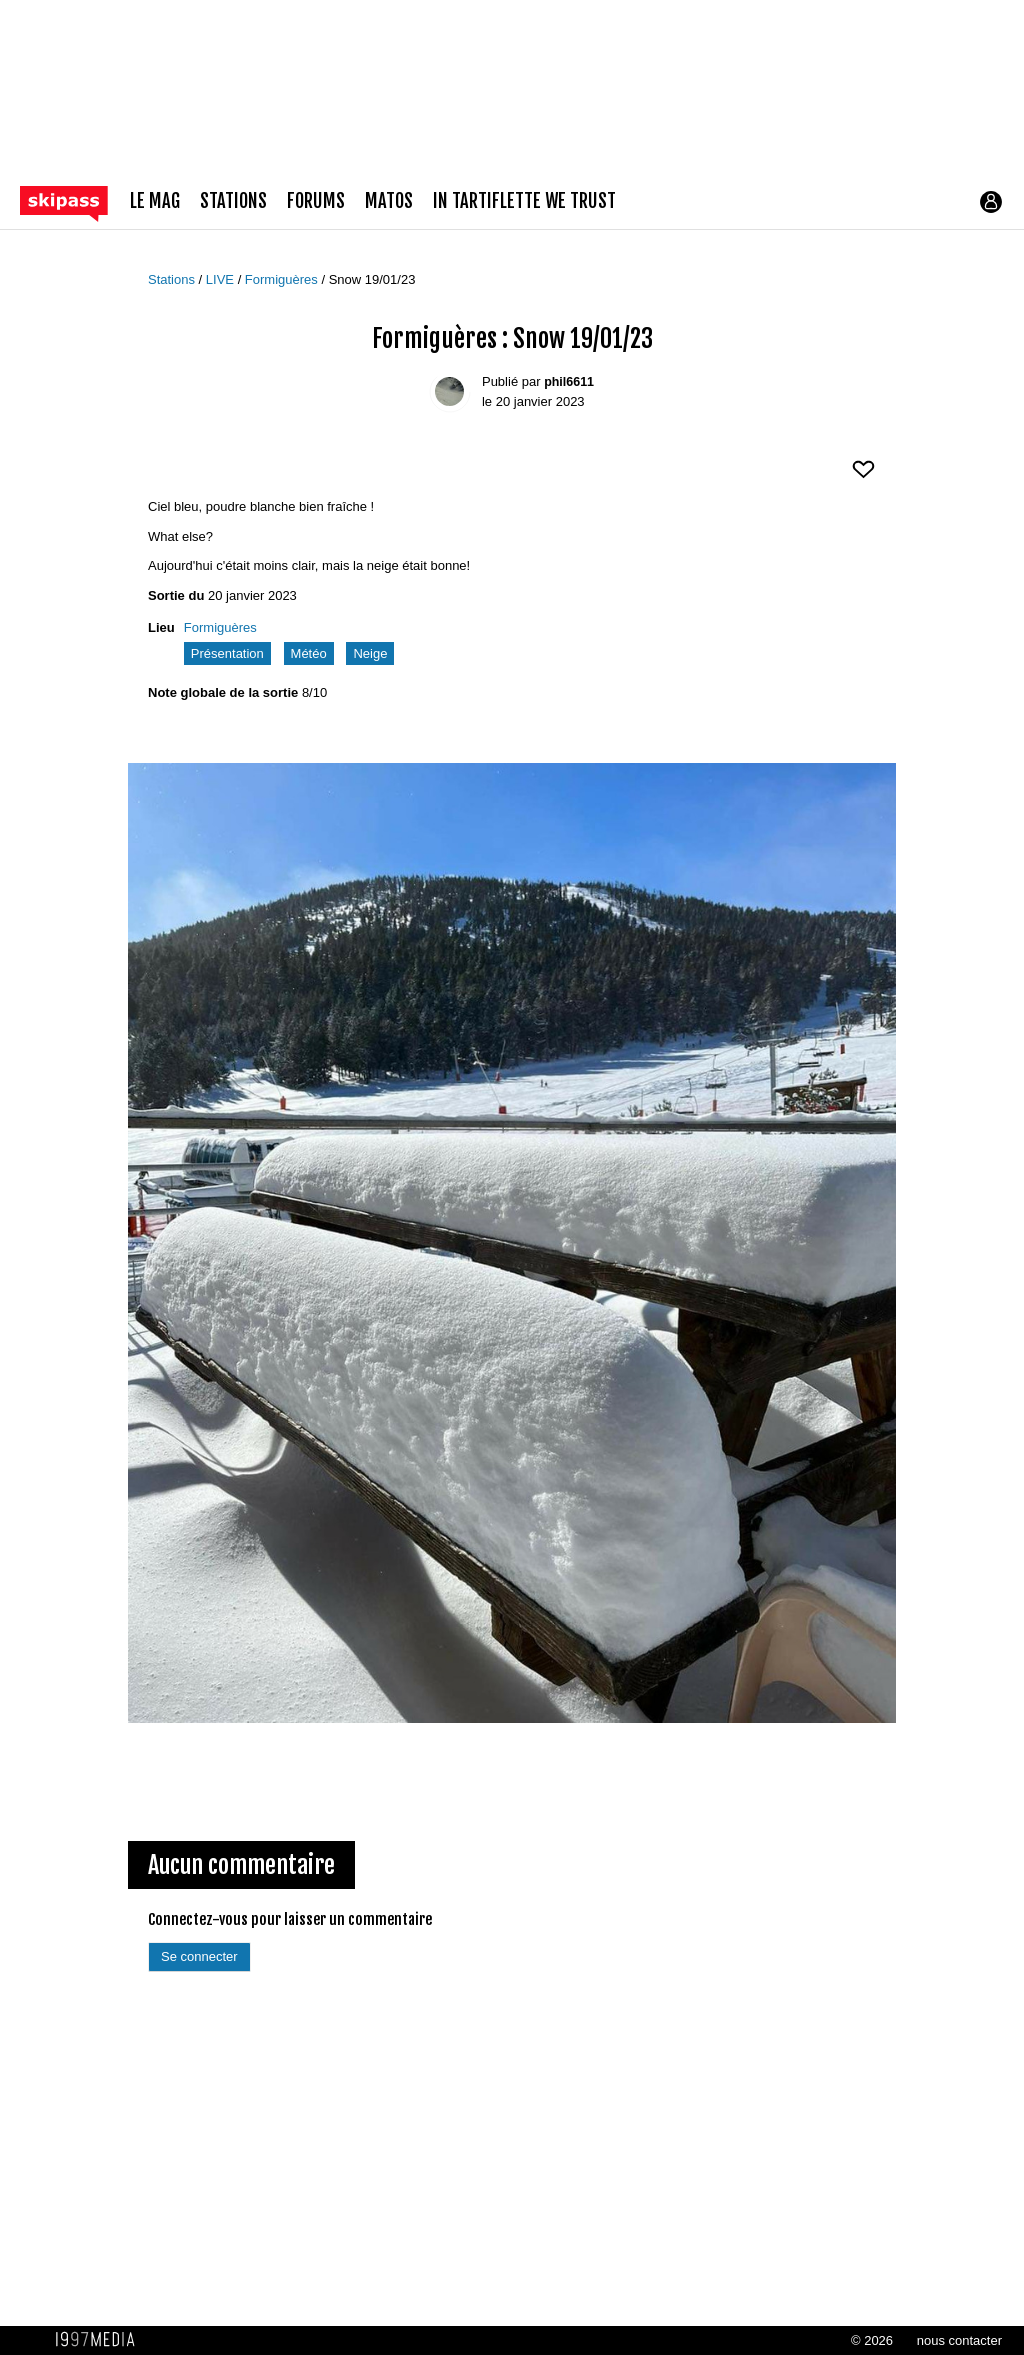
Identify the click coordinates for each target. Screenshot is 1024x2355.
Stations (173, 279)
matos (389, 201)
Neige (370, 653)
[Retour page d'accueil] (75, 202)
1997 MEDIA (101, 2340)
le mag (155, 201)
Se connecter (199, 1956)
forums (316, 201)
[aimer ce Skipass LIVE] (863, 477)
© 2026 (872, 2340)
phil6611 (569, 382)
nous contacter (959, 2340)
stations (233, 201)
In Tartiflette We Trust (524, 201)
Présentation (227, 653)
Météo (309, 653)
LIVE (222, 279)
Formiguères (283, 279)
